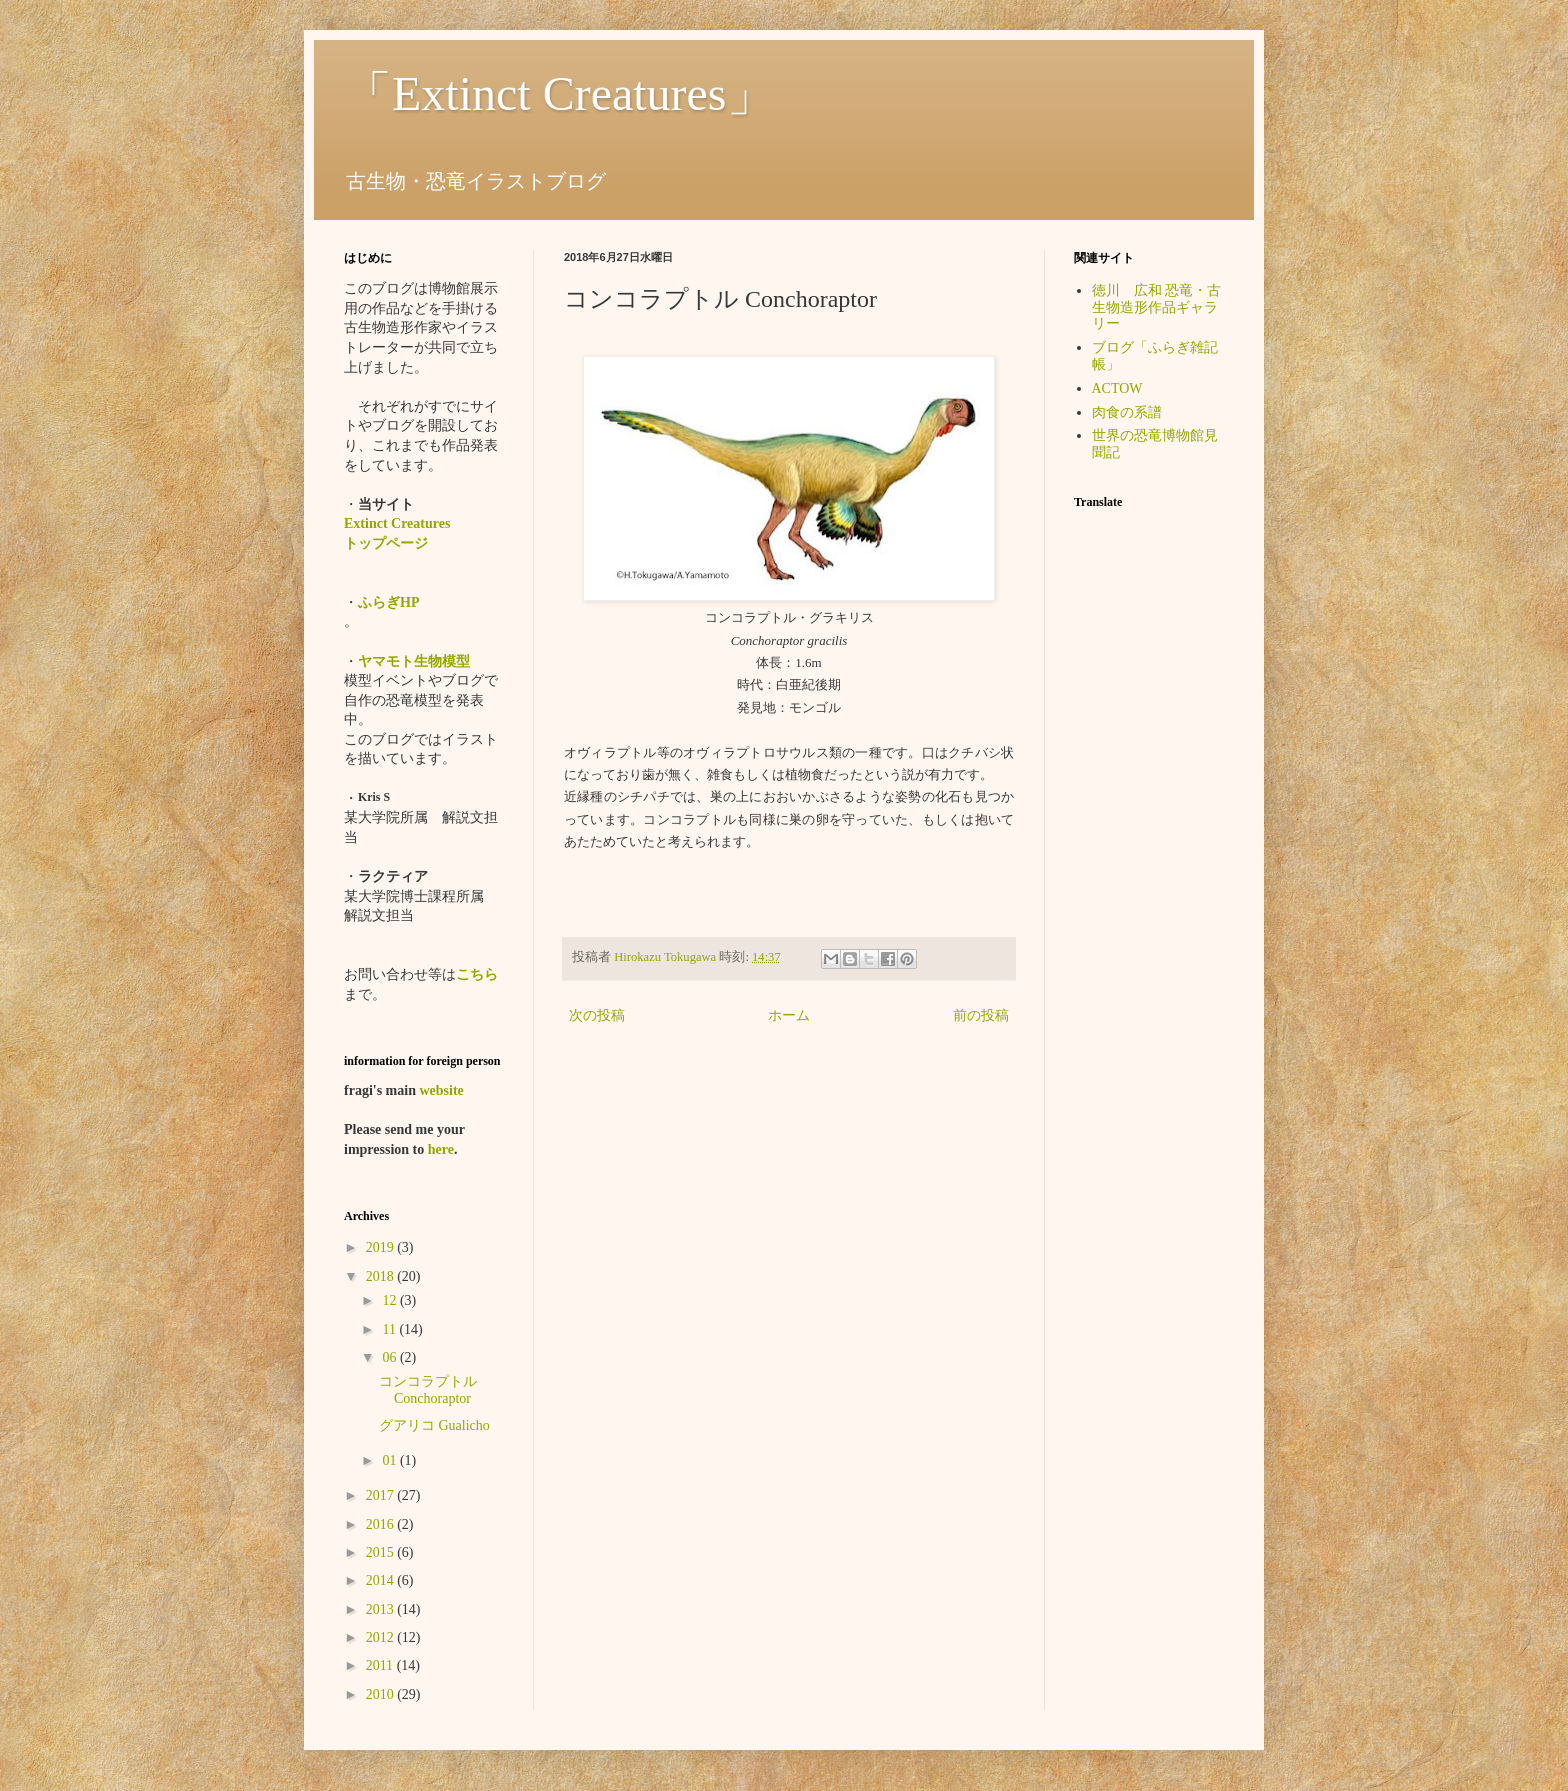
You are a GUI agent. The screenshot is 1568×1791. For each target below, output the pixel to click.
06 (391, 1357)
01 (391, 1460)
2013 (382, 1609)
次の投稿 (597, 1015)
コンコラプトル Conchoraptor (428, 1390)
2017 (382, 1495)
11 (390, 1329)
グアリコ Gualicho (434, 1425)
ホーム (789, 1015)
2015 (382, 1552)
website (441, 1090)
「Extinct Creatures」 (559, 93)
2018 (382, 1276)
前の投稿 (981, 1015)
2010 (382, 1694)
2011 (381, 1665)
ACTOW (1117, 388)
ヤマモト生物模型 (414, 661)
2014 (382, 1580)
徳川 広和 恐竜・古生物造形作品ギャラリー (1157, 307)
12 (391, 1300)
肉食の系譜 (1127, 412)
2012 (382, 1637)
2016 (382, 1524)
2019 (382, 1247)
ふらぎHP (388, 602)
